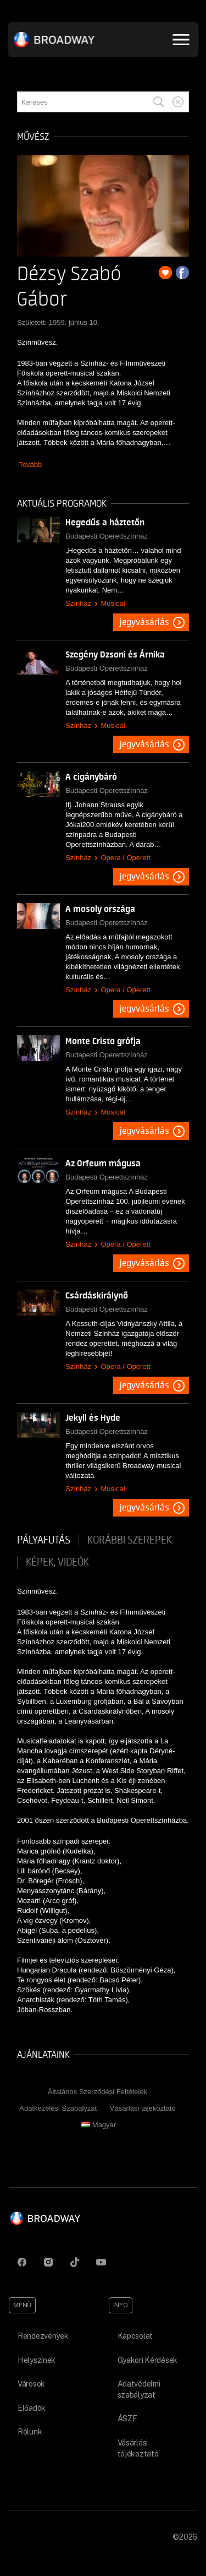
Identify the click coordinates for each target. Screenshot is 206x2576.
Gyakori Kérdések (148, 2360)
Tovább (30, 464)
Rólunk (30, 2431)
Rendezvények (43, 2336)
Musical (113, 603)
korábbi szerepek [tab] (129, 1540)
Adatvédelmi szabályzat (139, 2389)
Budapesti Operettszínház (106, 536)
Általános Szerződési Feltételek (97, 2092)
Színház (78, 603)
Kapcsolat (135, 2336)
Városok (31, 2383)
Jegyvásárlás (144, 622)
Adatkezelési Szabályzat (58, 2108)
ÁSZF (127, 2418)
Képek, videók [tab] (57, 1562)
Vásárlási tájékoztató (143, 2108)
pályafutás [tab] (43, 1540)
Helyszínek (36, 2360)
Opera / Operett (125, 858)
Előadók (32, 2408)
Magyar (98, 2125)
